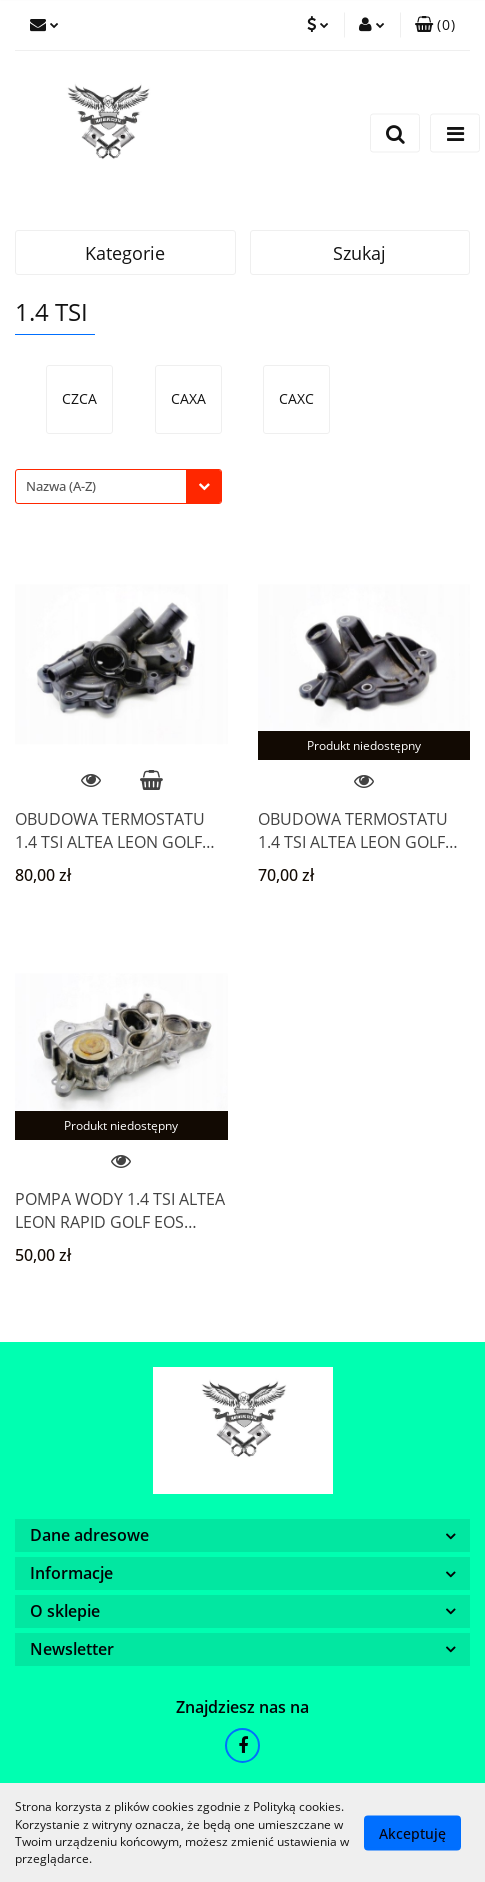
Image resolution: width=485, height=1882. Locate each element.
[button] (435, 25)
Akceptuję (412, 1832)
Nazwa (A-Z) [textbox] (61, 486)
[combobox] (118, 486)
